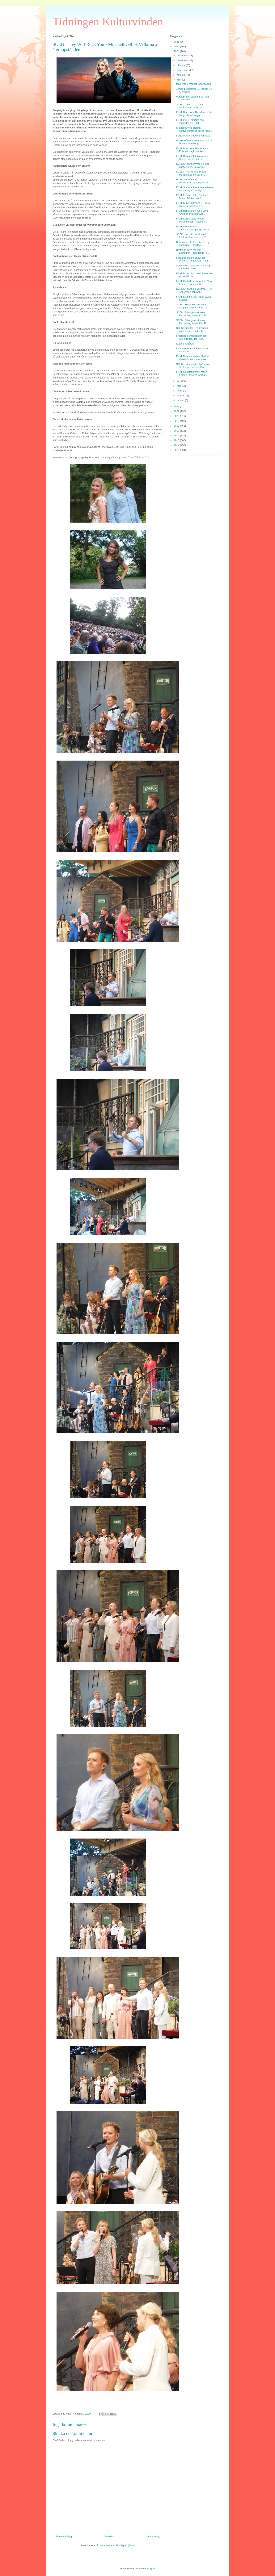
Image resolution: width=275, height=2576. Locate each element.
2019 (177, 421)
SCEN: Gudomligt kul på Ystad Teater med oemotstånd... (193, 366)
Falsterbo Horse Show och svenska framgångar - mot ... (193, 259)
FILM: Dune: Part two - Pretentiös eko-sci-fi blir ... (194, 275)
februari (181, 395)
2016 (177, 435)
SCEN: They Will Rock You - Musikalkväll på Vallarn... (191, 173)
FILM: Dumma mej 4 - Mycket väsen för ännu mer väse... (192, 358)
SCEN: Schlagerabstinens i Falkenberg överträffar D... (192, 314)
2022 (177, 411)
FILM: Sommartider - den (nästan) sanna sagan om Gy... (195, 189)
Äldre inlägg (153, 2536)
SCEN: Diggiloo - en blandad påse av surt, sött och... (192, 329)
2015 (177, 440)
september (183, 70)
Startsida (109, 2536)
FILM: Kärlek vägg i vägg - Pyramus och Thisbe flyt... (191, 220)
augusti (181, 74)
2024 (177, 51)
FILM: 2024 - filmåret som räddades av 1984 (190, 121)
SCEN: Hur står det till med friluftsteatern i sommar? (191, 236)
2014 (177, 445)
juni (179, 381)
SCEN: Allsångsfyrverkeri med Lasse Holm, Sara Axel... (192, 165)
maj (179, 385)
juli (179, 79)
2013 (177, 450)
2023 (177, 406)
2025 (177, 46)
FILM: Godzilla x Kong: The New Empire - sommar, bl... (194, 283)
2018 (177, 425)
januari (181, 400)
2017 (177, 430)
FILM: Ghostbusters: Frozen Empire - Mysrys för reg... (191, 373)
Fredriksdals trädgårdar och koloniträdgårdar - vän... (191, 337)
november (182, 60)
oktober (181, 65)
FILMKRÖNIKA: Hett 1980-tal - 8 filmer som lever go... (194, 142)
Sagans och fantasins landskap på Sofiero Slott (193, 267)
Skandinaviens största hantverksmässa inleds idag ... (194, 129)
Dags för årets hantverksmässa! (193, 135)
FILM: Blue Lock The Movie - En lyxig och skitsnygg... (193, 114)
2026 (177, 41)
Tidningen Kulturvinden (108, 21)
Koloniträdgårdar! (185, 343)
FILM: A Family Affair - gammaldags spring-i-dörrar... (193, 228)
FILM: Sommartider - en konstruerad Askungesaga (192, 181)
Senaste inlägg (63, 2536)
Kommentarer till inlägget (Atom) (117, 2545)
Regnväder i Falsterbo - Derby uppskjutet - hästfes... (192, 244)
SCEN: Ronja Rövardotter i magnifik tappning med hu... (192, 306)
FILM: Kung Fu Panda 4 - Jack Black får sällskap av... (193, 204)
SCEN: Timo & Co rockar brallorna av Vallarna (190, 106)
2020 (177, 416)
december (182, 55)
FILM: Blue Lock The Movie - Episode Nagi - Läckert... (192, 150)
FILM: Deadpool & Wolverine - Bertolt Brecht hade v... (192, 158)
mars (180, 390)
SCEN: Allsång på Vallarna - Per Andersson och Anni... (193, 290)
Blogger (151, 2568)
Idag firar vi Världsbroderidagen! (193, 83)
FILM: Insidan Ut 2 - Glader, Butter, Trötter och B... (191, 197)
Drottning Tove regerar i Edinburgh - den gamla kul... (193, 251)
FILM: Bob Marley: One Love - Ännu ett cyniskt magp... (192, 212)
